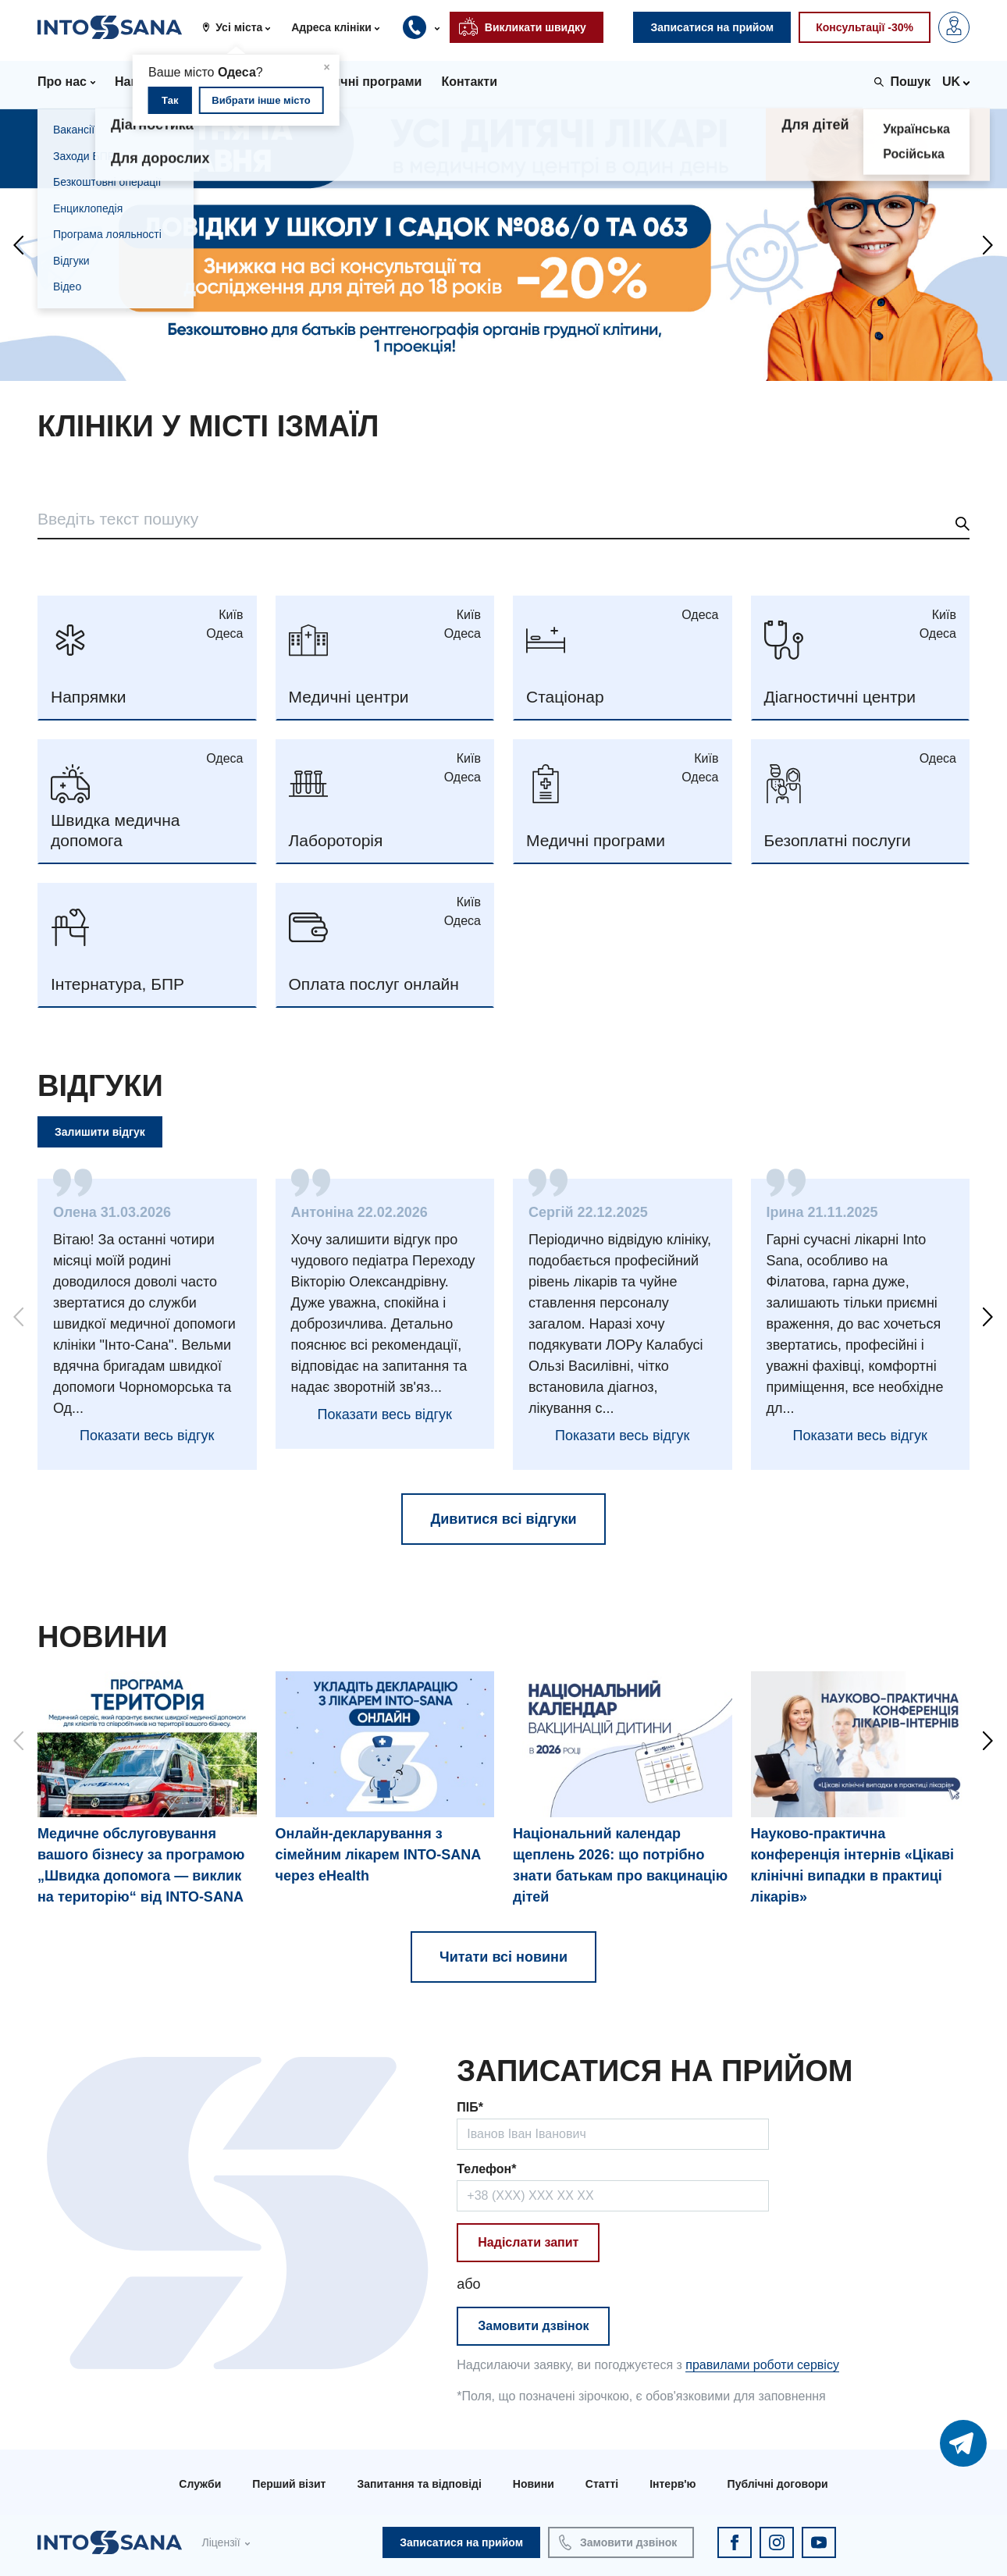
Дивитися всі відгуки (503, 1519)
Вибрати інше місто (261, 100)
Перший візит (289, 2484)
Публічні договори (778, 2484)
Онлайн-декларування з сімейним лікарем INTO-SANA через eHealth (379, 1855)
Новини (533, 2484)
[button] (242, 27)
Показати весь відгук (147, 1435)
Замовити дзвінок (533, 2325)
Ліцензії (220, 2542)
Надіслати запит (528, 2242)
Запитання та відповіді (419, 2484)
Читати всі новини (503, 1957)
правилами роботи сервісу (762, 2364)
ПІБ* (470, 2107)
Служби (200, 2484)
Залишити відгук (100, 1132)
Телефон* (486, 2169)
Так (170, 100)
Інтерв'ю (672, 2484)
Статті (601, 2484)
